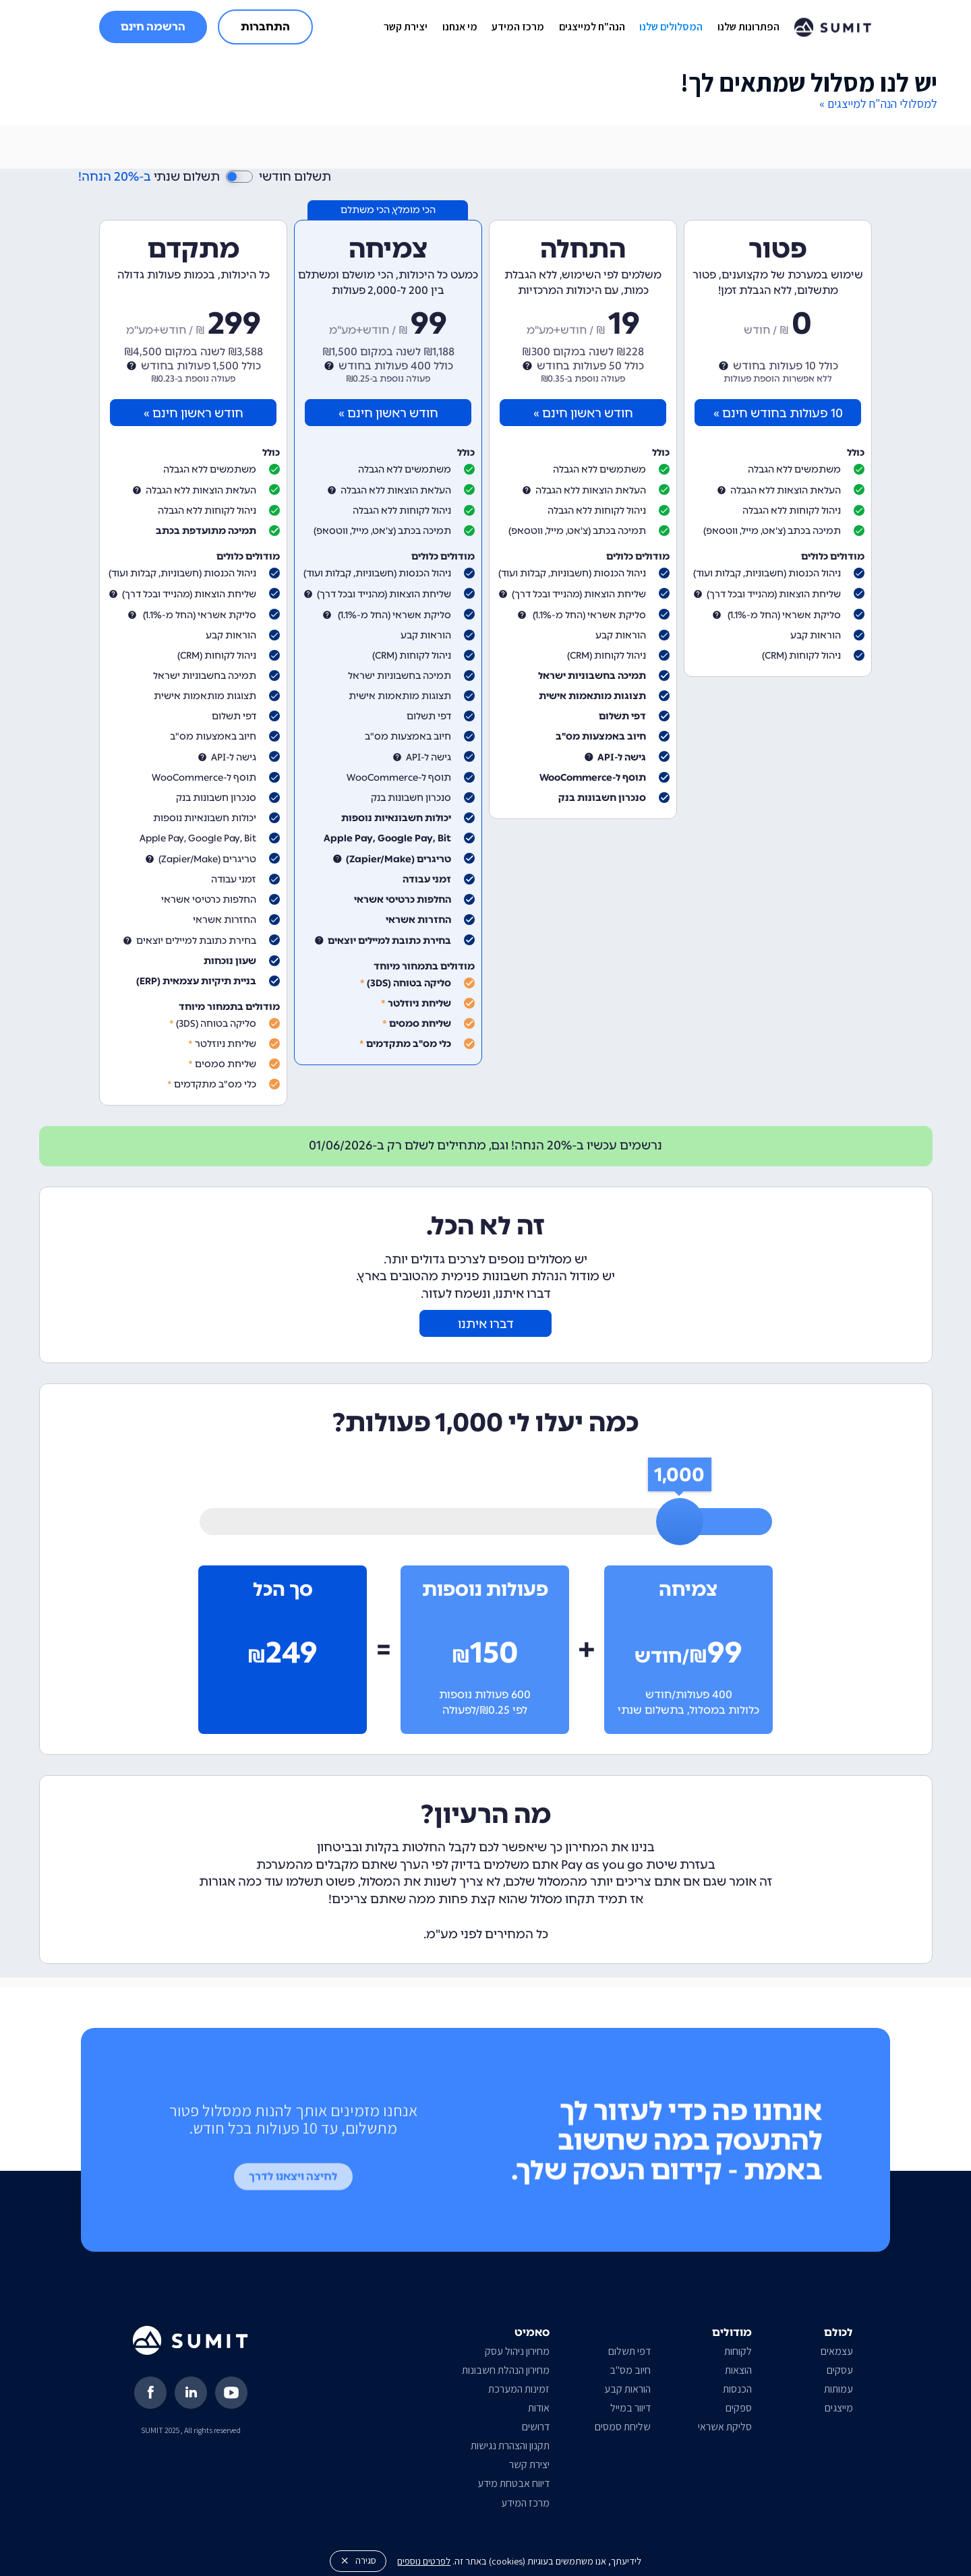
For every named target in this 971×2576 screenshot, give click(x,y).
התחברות (265, 26)
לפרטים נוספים (423, 2560)
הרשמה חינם (153, 26)
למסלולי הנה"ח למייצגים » (878, 103)
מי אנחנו (459, 27)
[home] (833, 27)
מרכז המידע (518, 27)
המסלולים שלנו (671, 27)
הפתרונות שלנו (748, 27)
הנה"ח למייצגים (592, 27)
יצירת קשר (406, 27)
